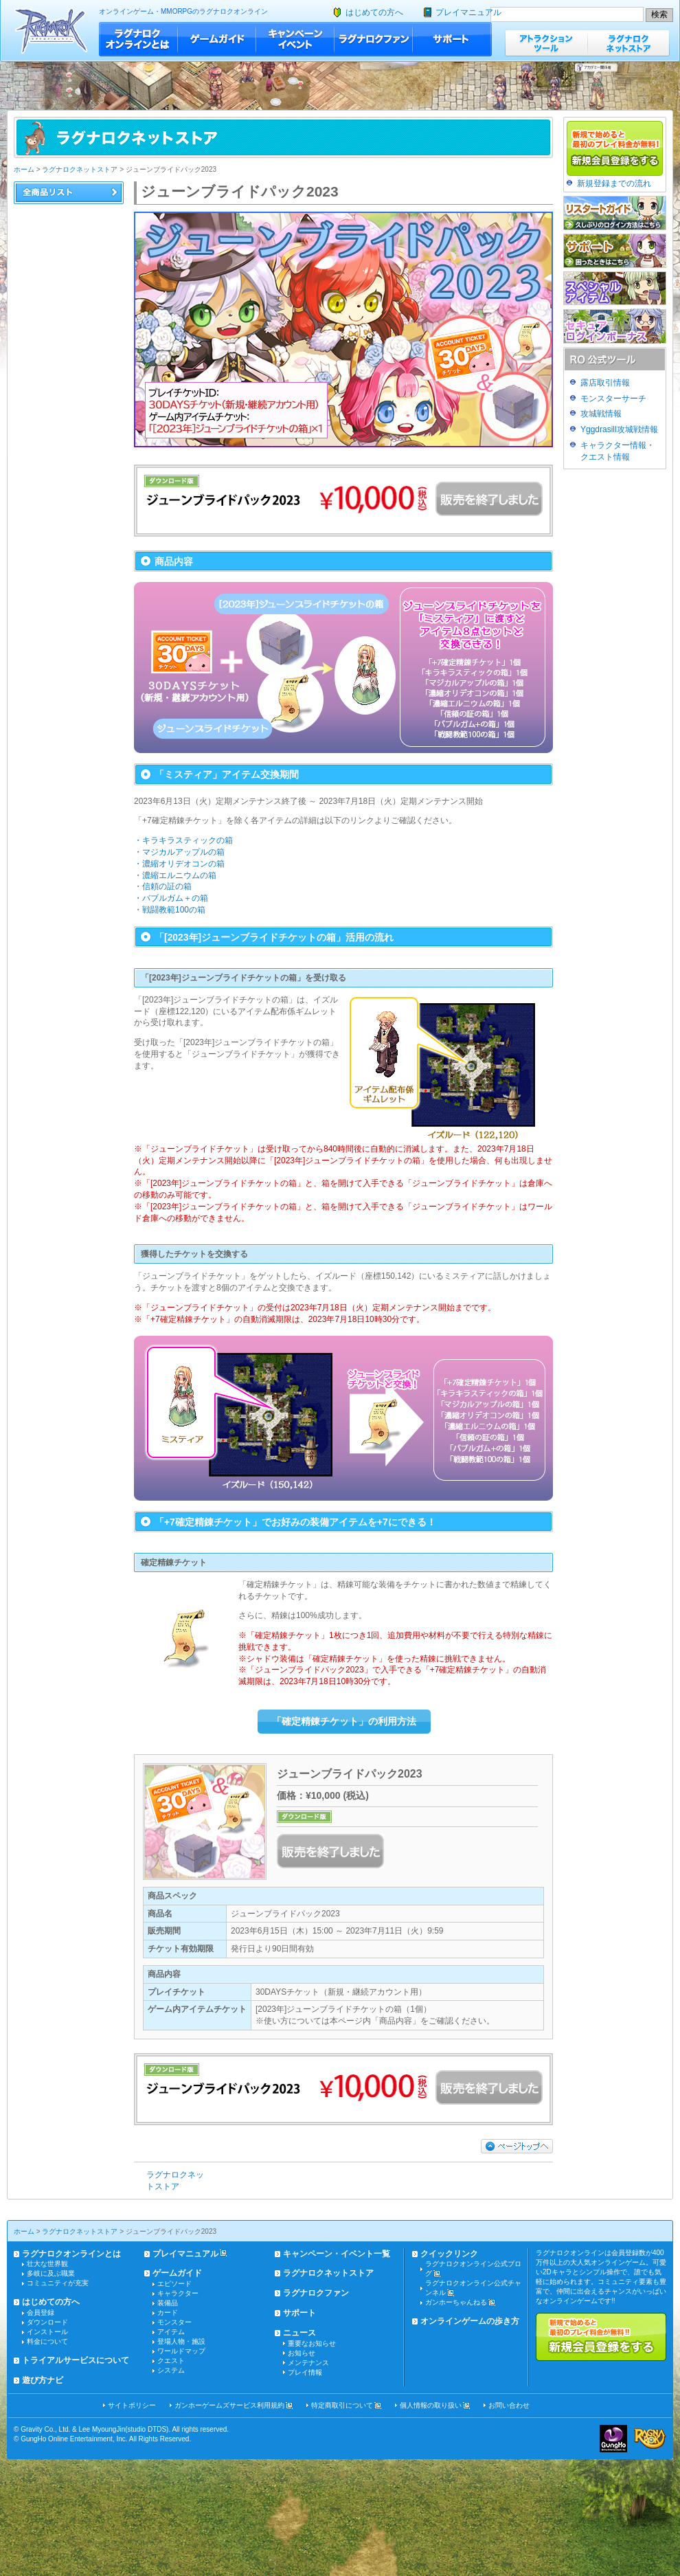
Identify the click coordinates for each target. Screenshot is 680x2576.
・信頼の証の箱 (163, 886)
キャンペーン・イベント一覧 (336, 2254)
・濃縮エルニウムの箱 (175, 875)
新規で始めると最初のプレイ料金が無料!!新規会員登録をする (601, 2337)
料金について (47, 2341)
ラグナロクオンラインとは (138, 39)
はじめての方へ (374, 12)
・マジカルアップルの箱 (179, 852)
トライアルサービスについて (75, 2360)
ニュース (299, 2333)
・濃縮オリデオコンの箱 (179, 864)
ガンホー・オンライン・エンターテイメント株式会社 (613, 2438)
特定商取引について (342, 2405)
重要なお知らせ (312, 2343)
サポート (452, 39)
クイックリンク (449, 2254)
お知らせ (301, 2353)
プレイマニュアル (468, 12)
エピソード (174, 2283)
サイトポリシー (132, 2405)
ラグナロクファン (374, 39)
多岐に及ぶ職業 (51, 2273)
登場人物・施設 (181, 2341)
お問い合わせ (509, 2405)
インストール (47, 2332)
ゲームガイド (217, 39)
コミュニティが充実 (58, 2283)
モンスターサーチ (613, 398)
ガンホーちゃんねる (456, 2302)
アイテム (171, 2332)
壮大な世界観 (47, 2263)
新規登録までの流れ (614, 183)
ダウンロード (47, 2322)
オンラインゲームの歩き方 (469, 2321)
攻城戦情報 (601, 413)
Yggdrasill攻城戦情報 (619, 429)
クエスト (171, 2360)
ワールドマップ (181, 2351)
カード (167, 2312)
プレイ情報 (305, 2372)
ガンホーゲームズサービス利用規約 (229, 2405)
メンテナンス (308, 2362)
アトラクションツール (546, 43)
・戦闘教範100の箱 (169, 910)
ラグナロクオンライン (51, 30)
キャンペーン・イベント (295, 39)
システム (171, 2370)
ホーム (24, 169)
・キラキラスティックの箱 (183, 840)
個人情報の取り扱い (431, 2405)
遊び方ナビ (42, 2380)
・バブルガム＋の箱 (171, 898)
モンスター (174, 2322)
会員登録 (40, 2312)
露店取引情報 (605, 383)
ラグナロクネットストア (628, 43)
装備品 (167, 2303)
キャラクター (178, 2293)
